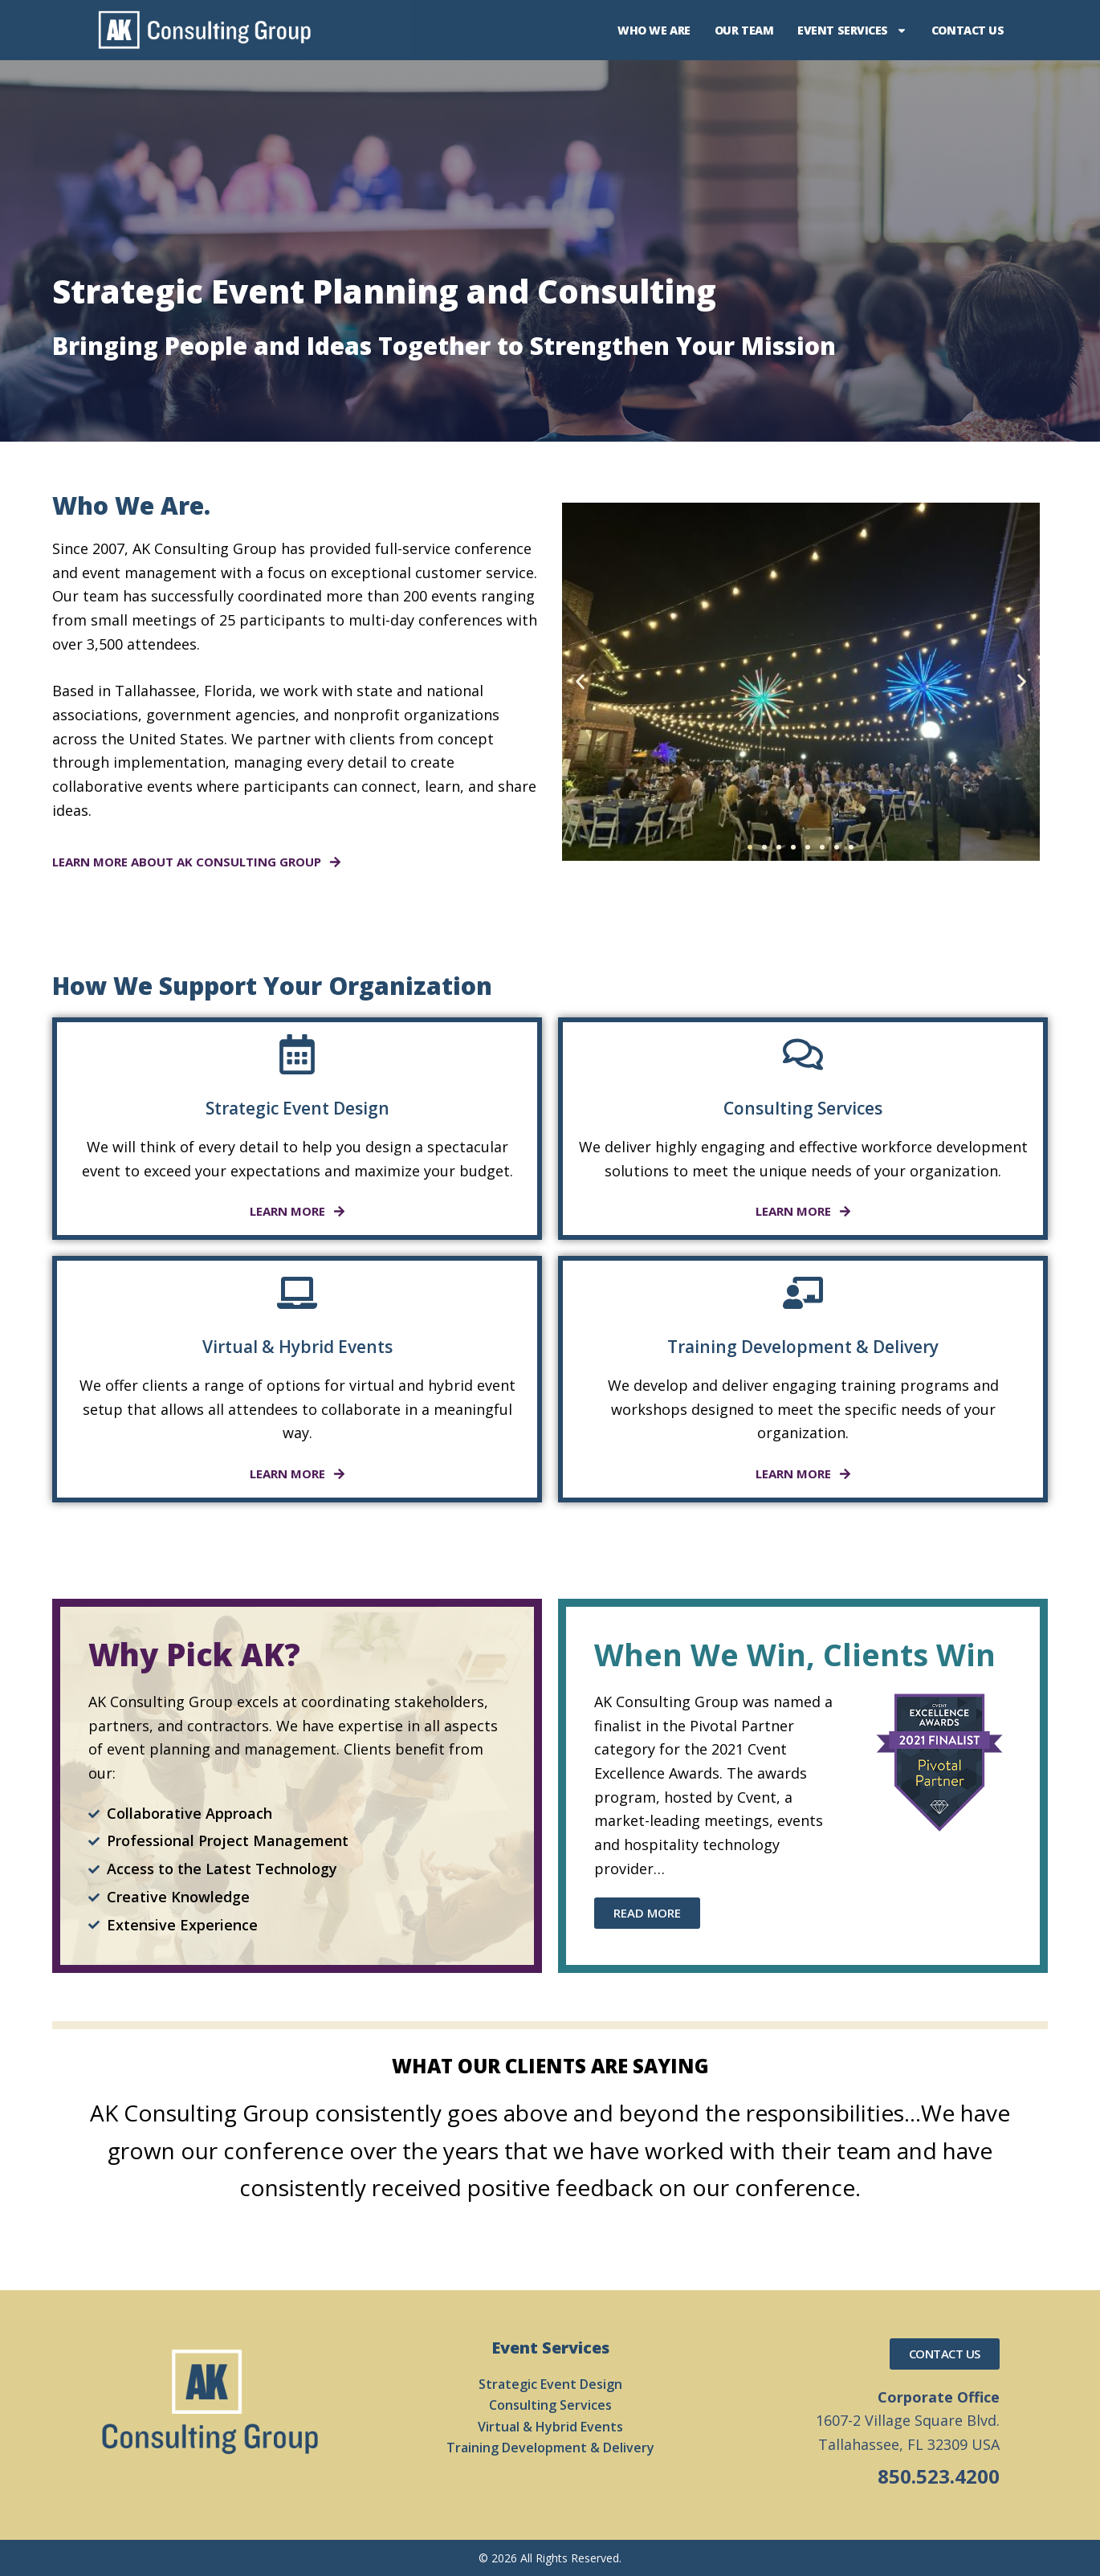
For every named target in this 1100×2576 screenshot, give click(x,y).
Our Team (744, 30)
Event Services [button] (852, 30)
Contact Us (967, 30)
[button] (580, 681)
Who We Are (654, 30)
